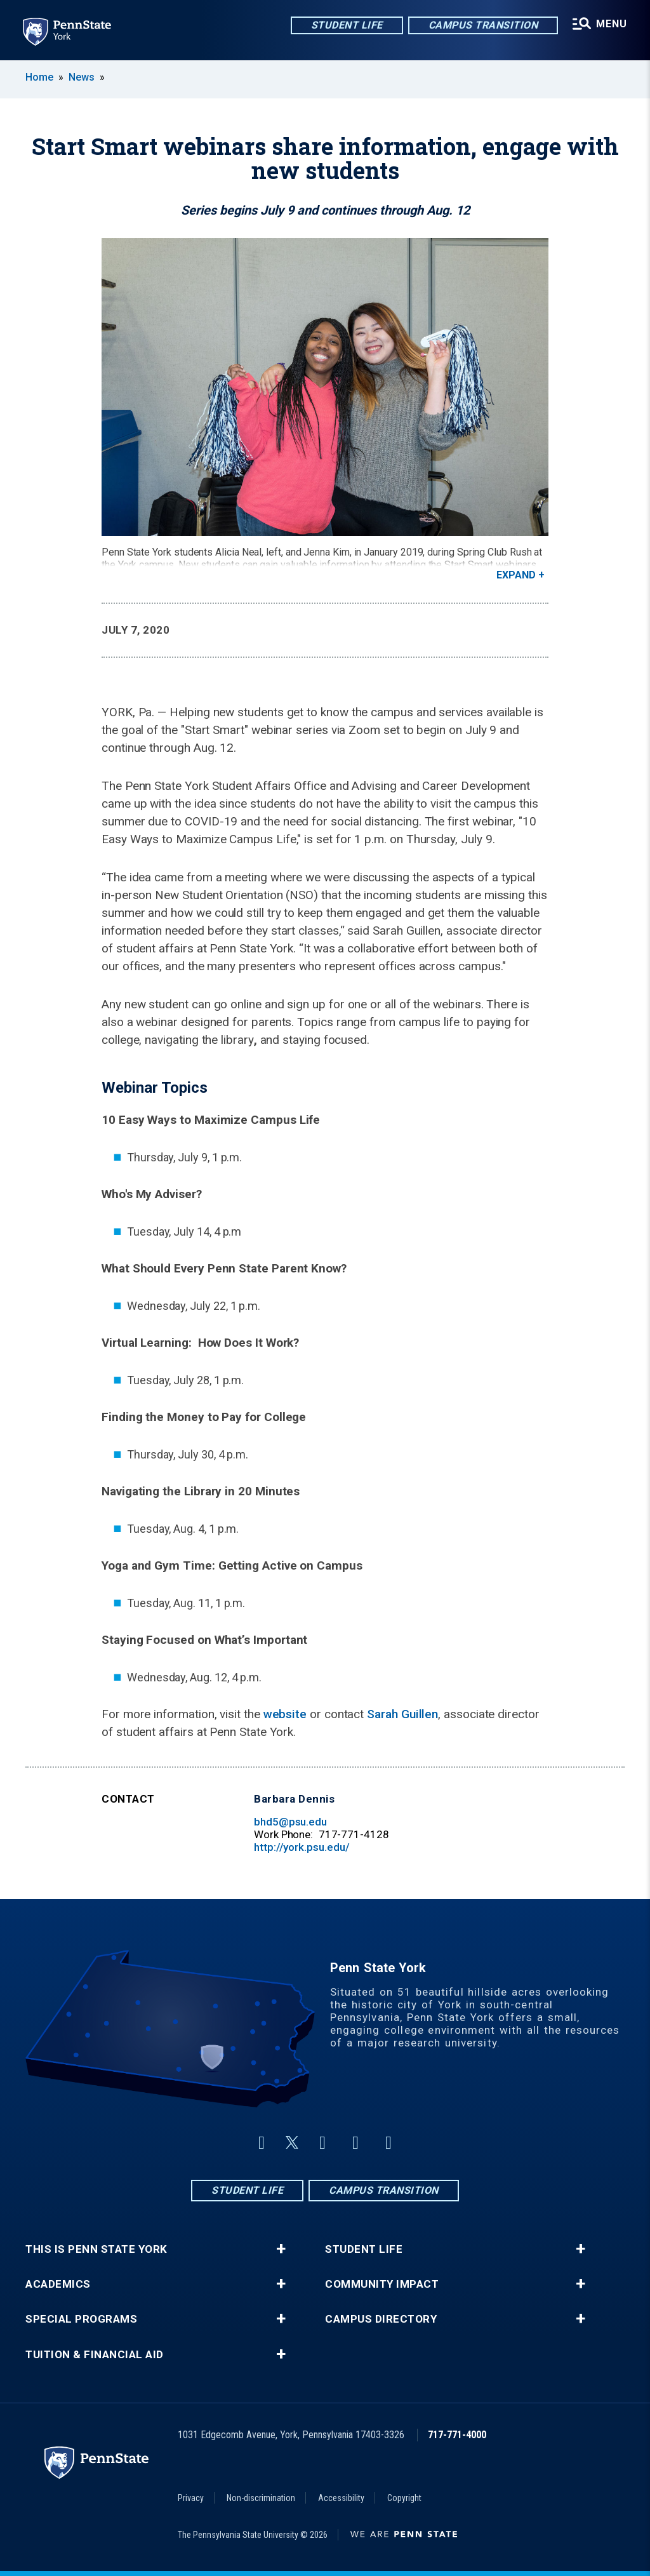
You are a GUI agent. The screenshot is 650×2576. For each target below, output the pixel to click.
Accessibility (341, 2498)
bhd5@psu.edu (290, 1821)
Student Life (347, 25)
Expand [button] (516, 575)
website (285, 1714)
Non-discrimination (261, 2498)
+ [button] (281, 2249)
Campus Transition (483, 25)
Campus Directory (381, 2319)
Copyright (404, 2498)
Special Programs (81, 2319)
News (82, 77)
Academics (58, 2284)
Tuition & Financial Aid (94, 2355)
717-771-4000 (457, 2435)
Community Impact (382, 2284)
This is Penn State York (96, 2249)
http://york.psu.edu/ (302, 1847)
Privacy (191, 2498)
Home (39, 77)
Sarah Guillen (402, 1714)
